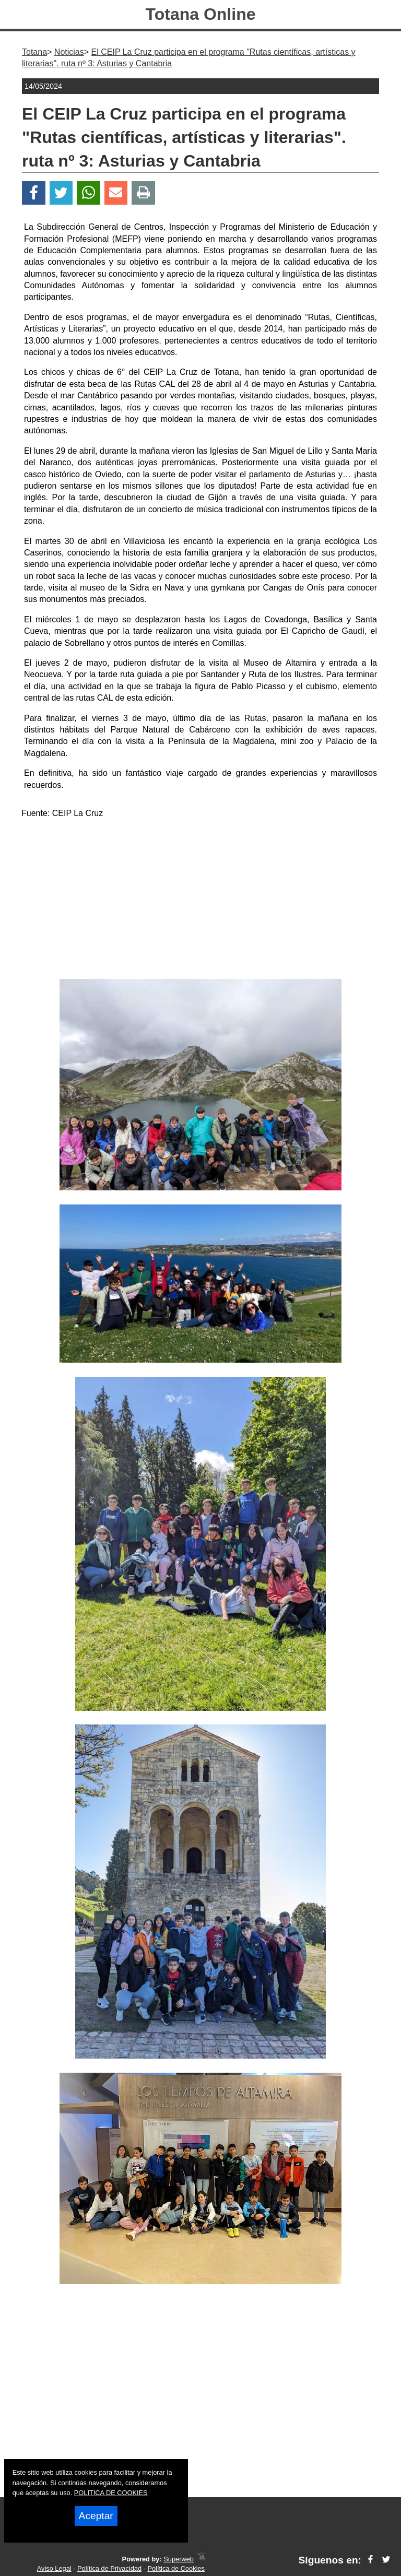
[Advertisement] (200, 901)
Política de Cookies (176, 2568)
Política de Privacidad (109, 2568)
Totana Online (201, 14)
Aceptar (96, 2515)
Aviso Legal (54, 2568)
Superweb (178, 2559)
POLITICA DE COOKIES (111, 2493)
